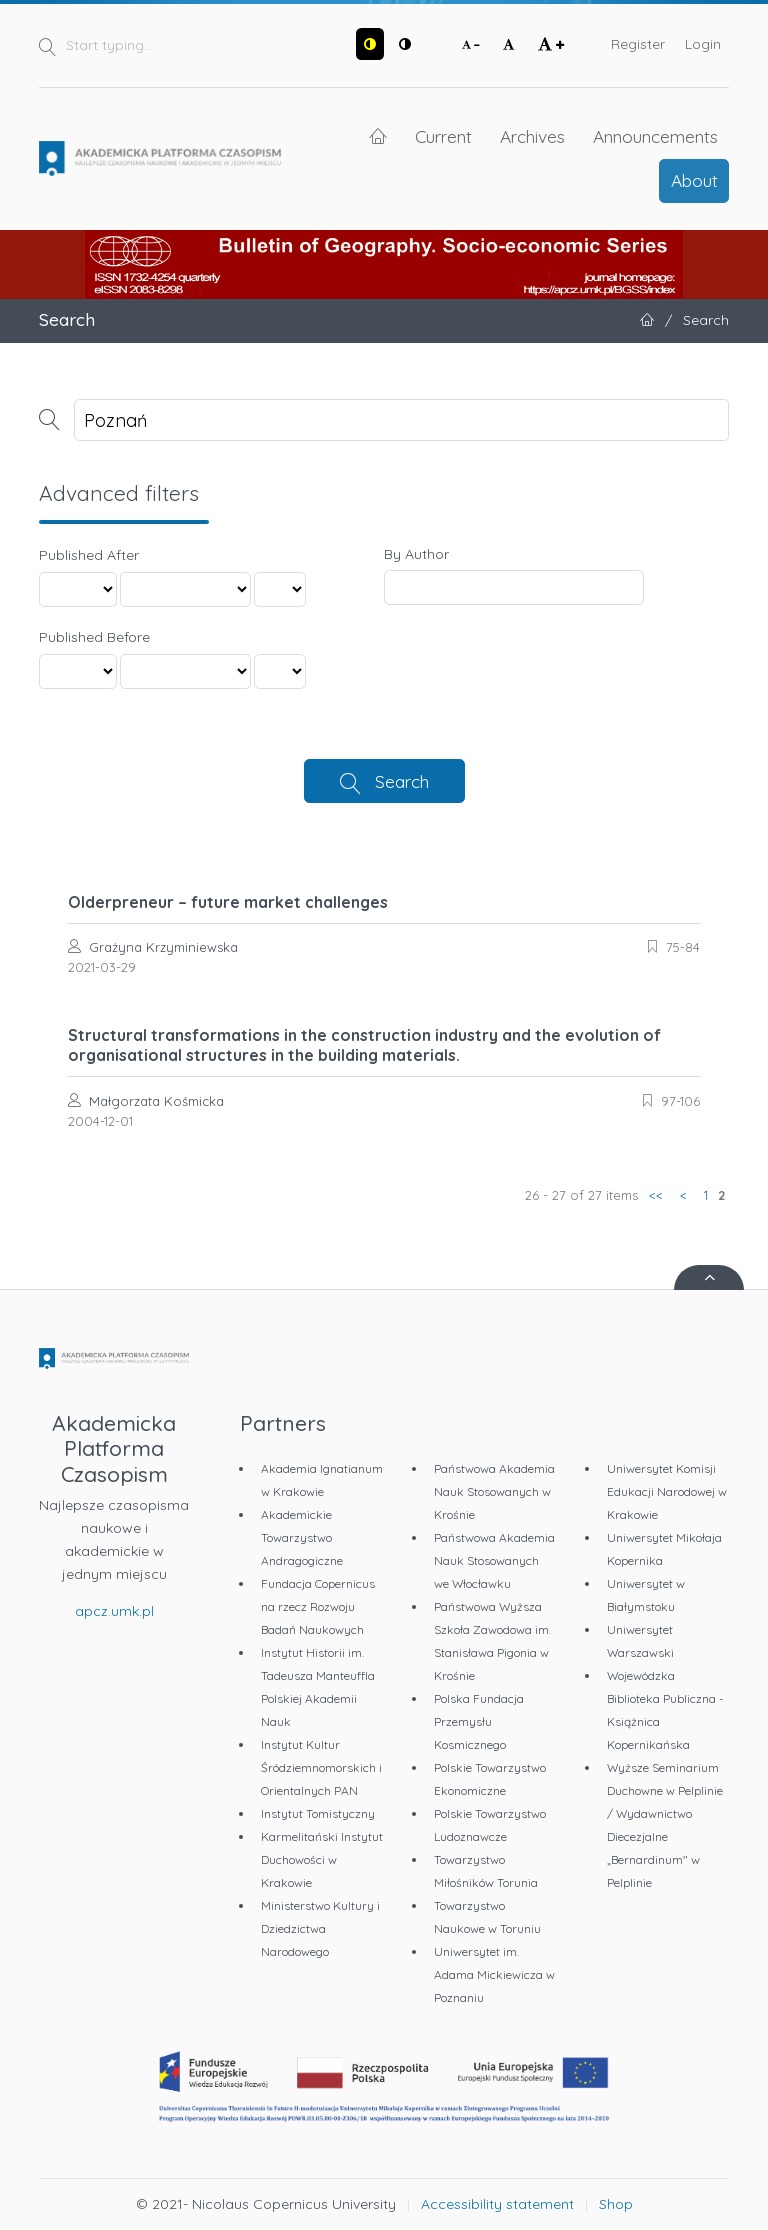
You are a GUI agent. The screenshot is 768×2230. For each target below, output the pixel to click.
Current (443, 136)
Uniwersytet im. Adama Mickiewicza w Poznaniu (494, 1974)
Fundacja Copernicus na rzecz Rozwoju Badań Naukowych (318, 1606)
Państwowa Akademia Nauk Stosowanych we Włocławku (494, 1560)
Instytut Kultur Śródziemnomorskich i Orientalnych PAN (321, 1767)
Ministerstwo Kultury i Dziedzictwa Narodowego (320, 1928)
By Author (416, 554)
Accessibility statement (497, 2204)
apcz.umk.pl (114, 1611)
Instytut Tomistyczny (318, 1813)
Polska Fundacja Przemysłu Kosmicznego (479, 1721)
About (694, 180)
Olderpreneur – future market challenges (228, 902)
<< (656, 1195)
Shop (616, 2204)
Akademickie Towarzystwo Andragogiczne (302, 1537)
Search (402, 781)
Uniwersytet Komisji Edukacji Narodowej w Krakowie (667, 1491)
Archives (532, 136)
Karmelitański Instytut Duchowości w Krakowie (322, 1859)
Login (703, 44)
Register (638, 44)
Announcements (655, 136)
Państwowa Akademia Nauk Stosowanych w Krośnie (494, 1491)
